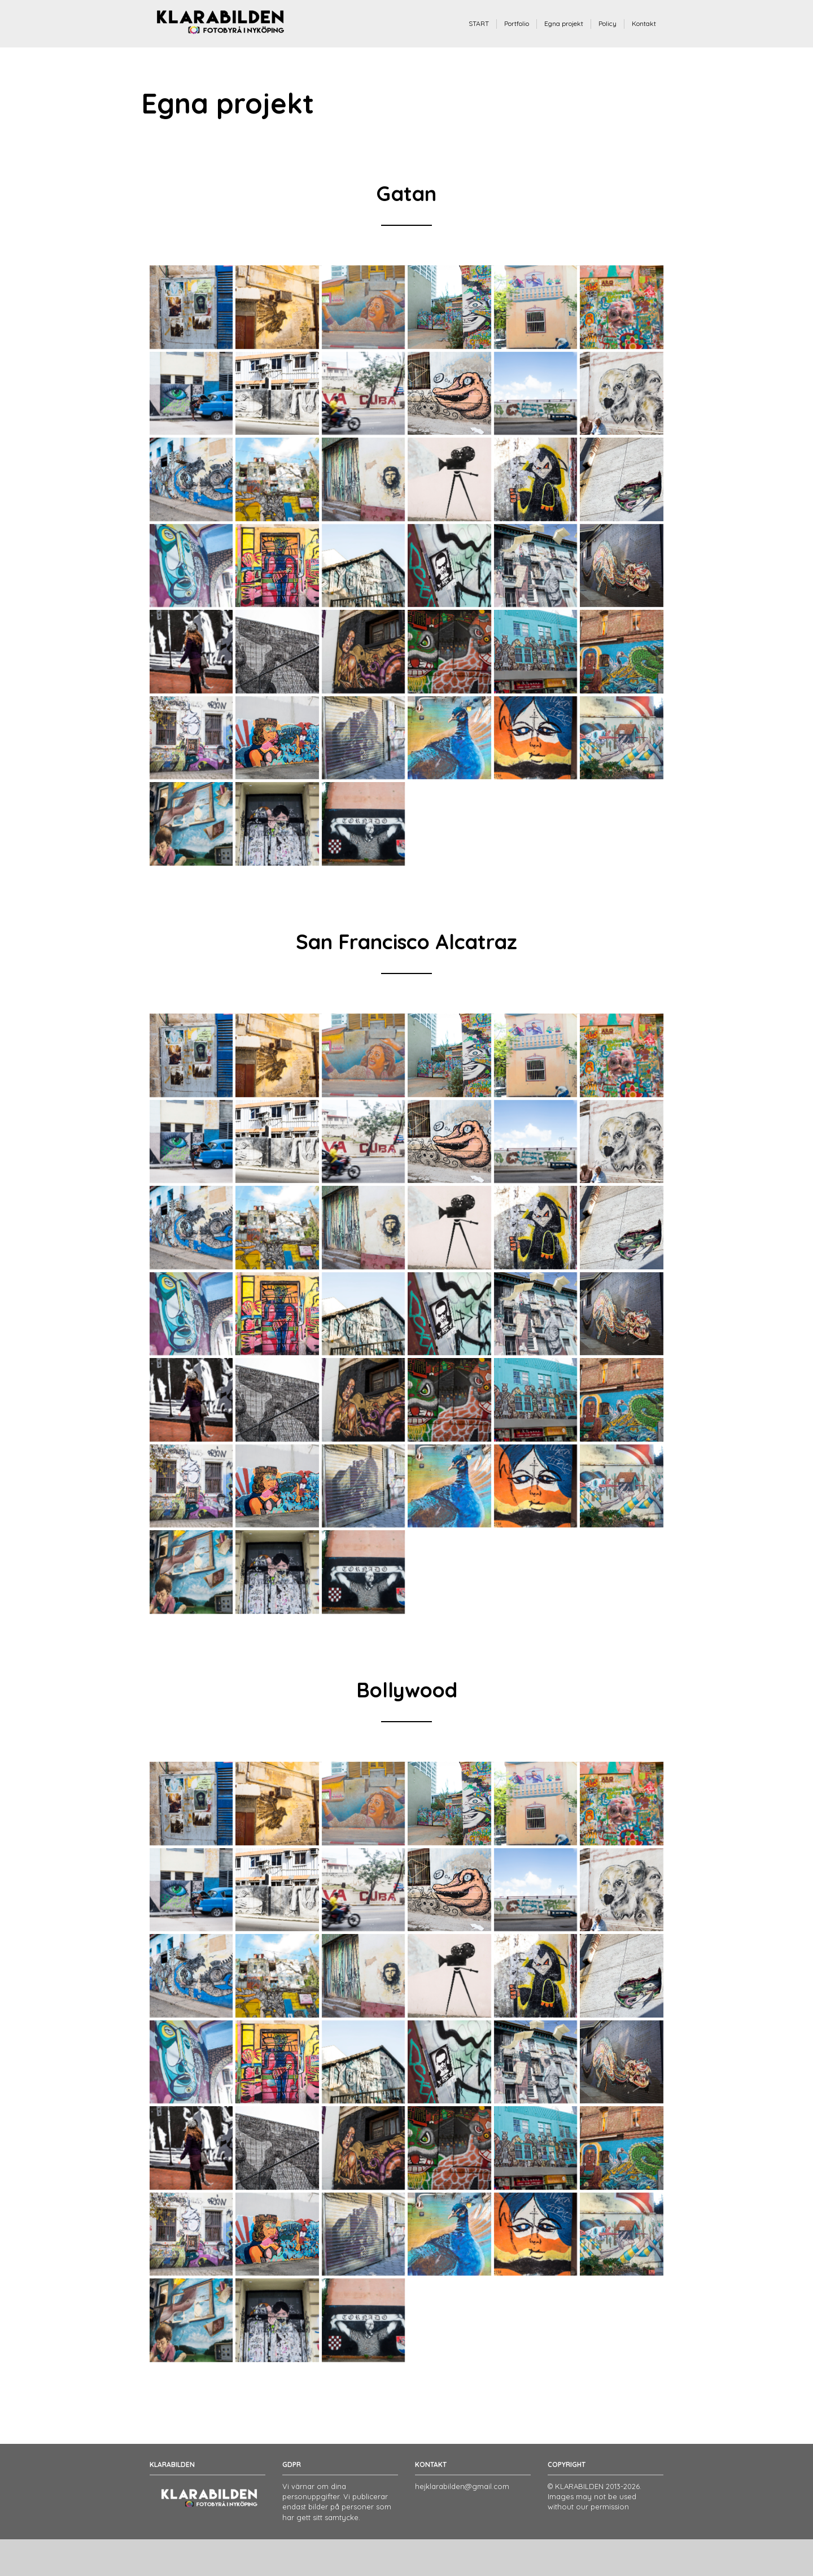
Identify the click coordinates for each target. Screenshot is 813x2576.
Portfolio (516, 23)
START (479, 23)
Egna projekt (563, 23)
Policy (607, 23)
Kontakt (644, 23)
